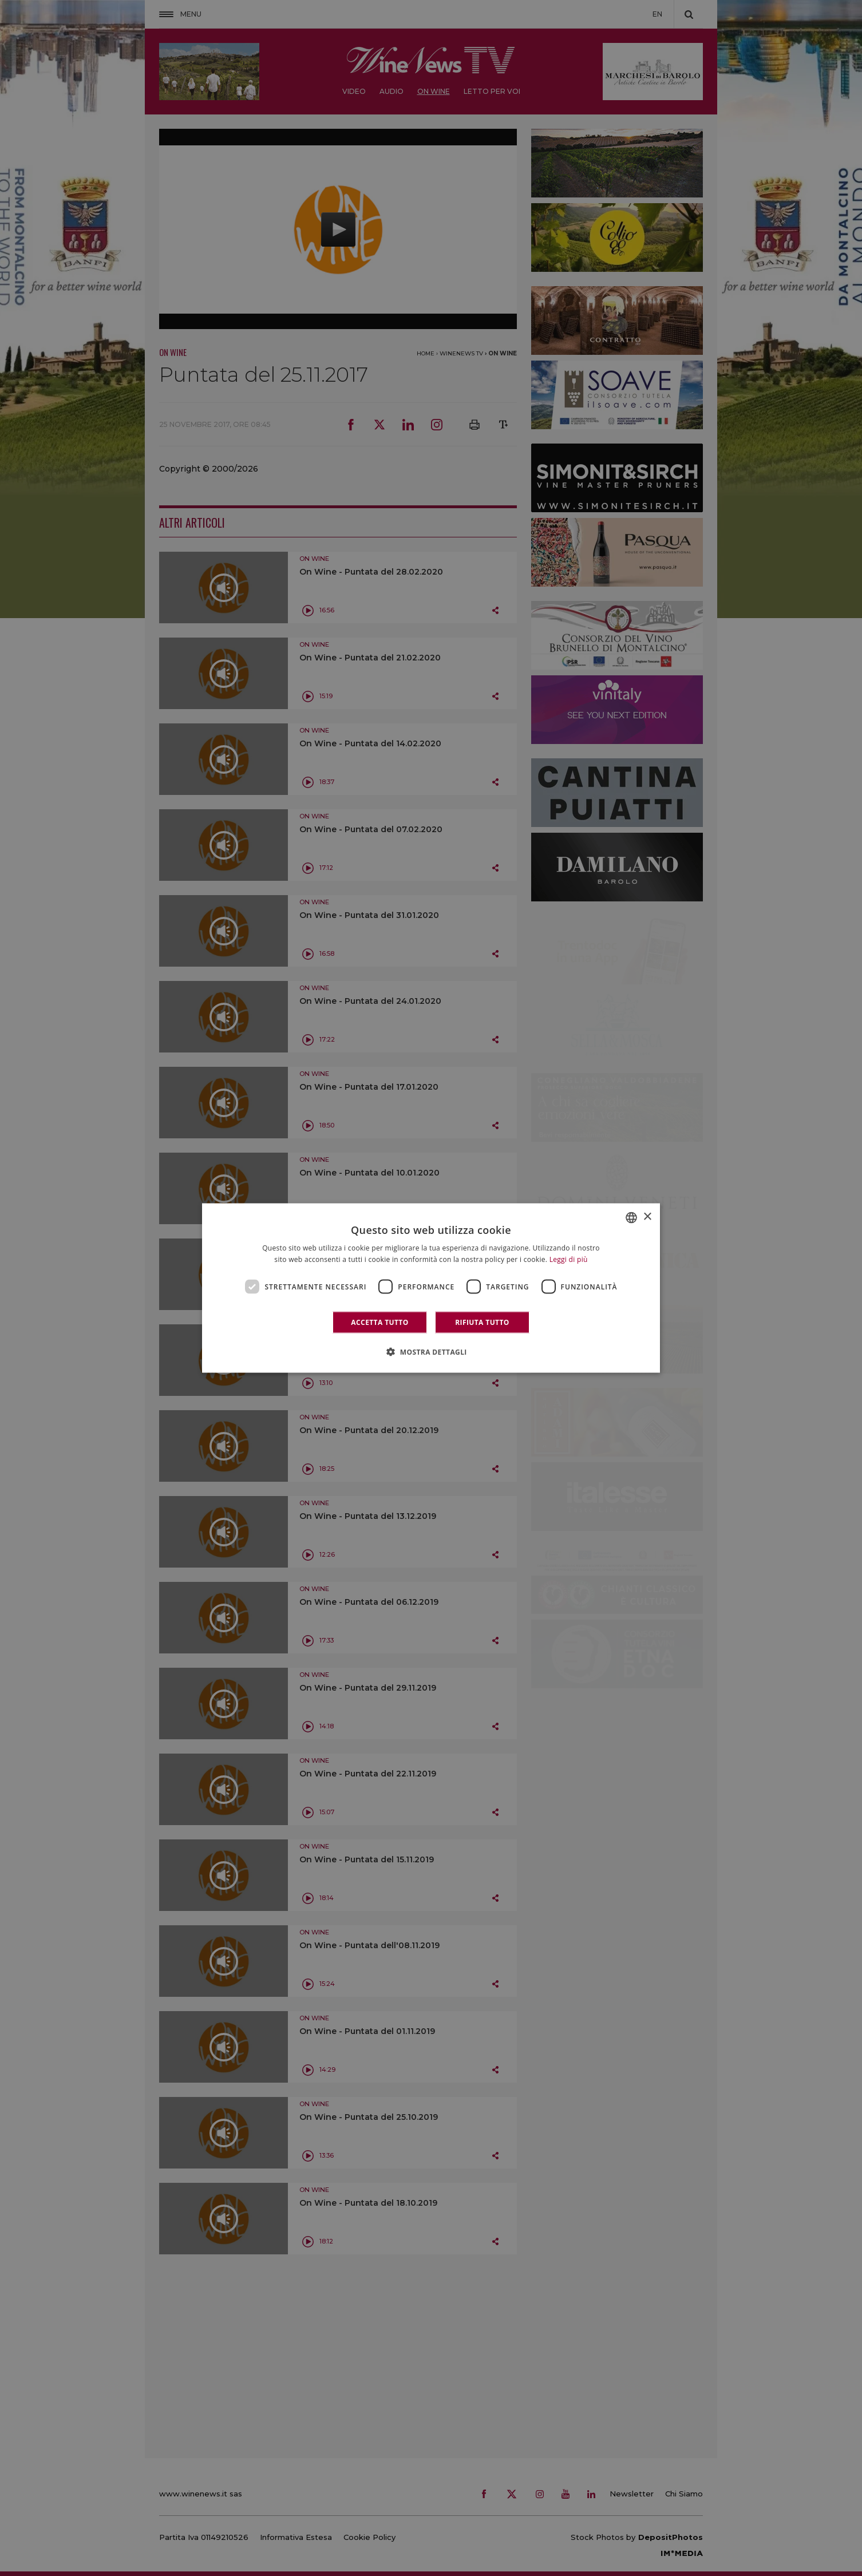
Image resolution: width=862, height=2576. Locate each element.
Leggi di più (568, 1259)
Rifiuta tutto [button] (482, 1322)
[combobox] (631, 1217)
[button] (431, 1352)
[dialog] (431, 1288)
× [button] (647, 1217)
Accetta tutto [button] (379, 1322)
